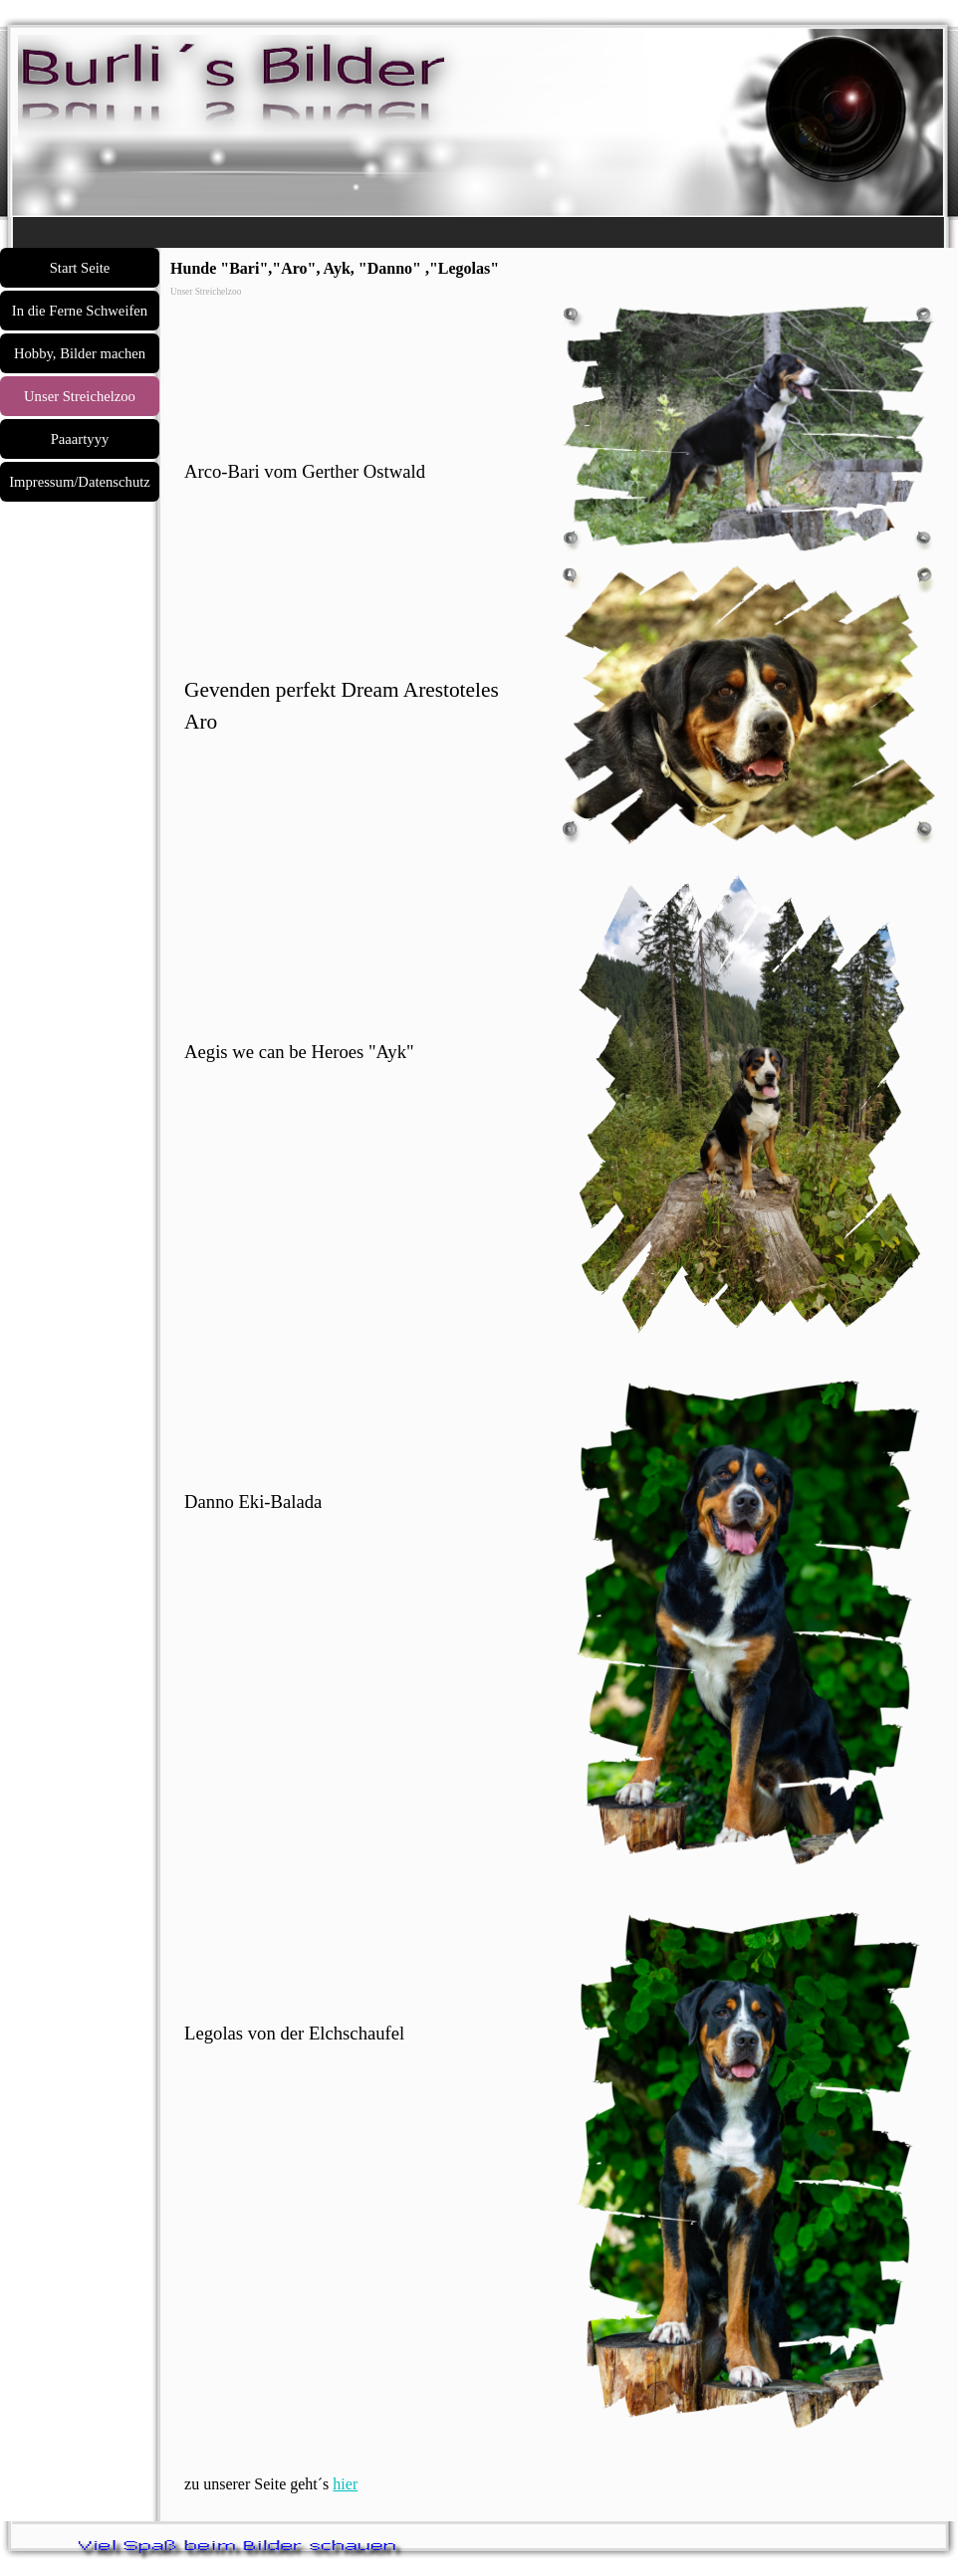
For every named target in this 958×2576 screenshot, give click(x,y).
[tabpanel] (359, 402)
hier (345, 2483)
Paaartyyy (80, 439)
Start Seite (80, 268)
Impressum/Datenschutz (79, 482)
